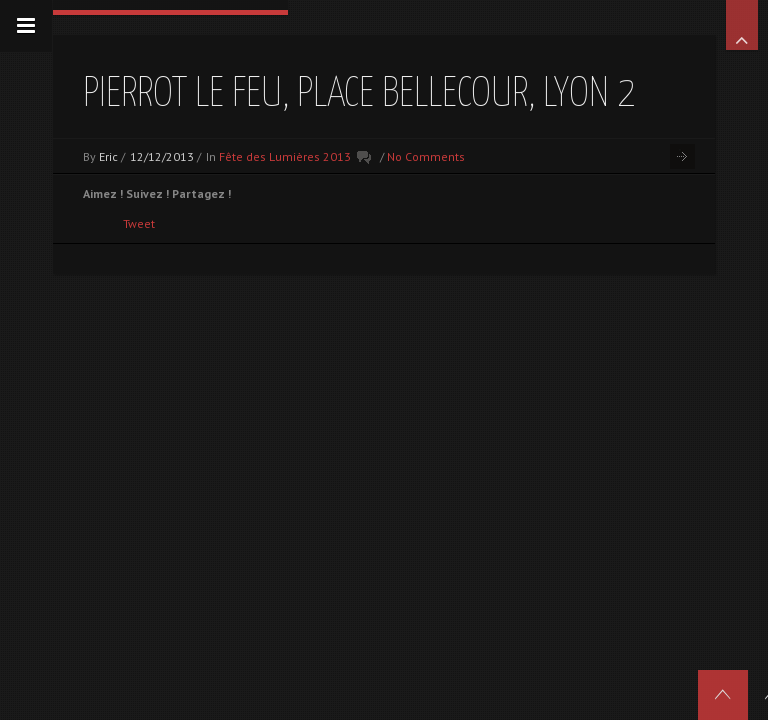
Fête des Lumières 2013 (285, 156)
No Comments (426, 156)
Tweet (139, 223)
